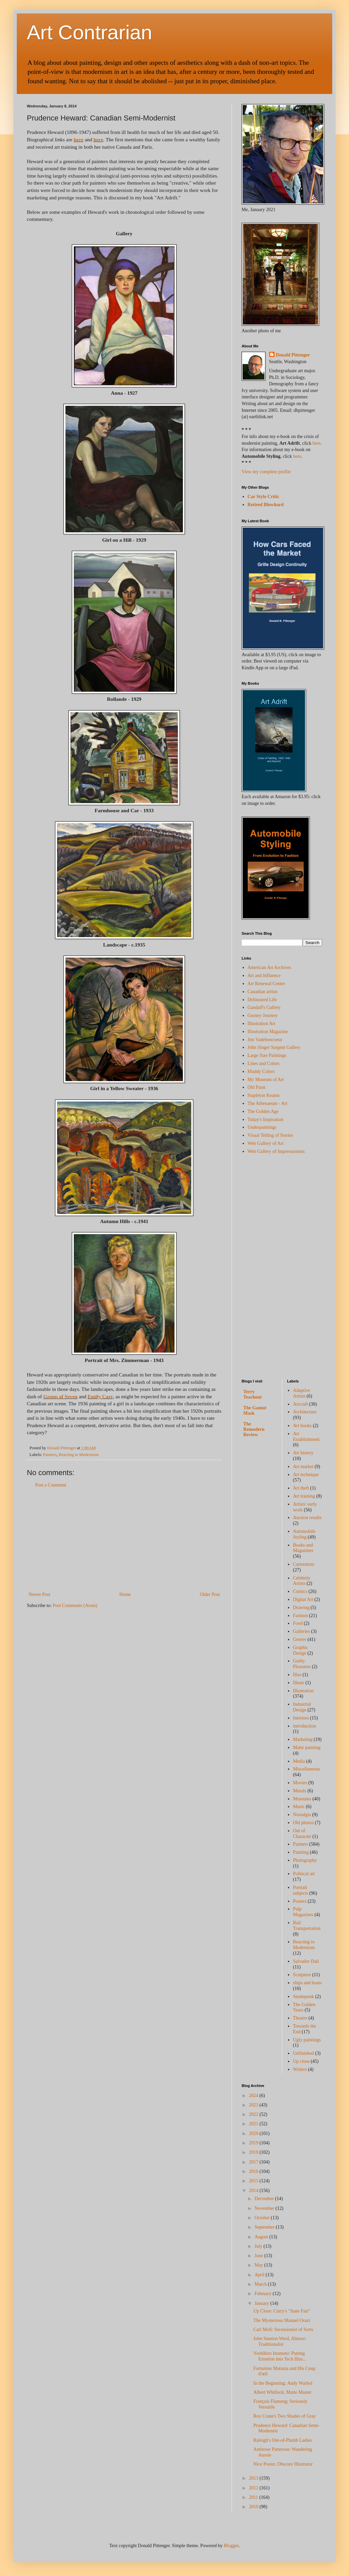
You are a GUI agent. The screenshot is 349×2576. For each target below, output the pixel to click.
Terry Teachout (252, 1394)
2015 (254, 2180)
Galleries (301, 1631)
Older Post (210, 1594)
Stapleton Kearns (264, 1095)
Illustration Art (262, 1023)
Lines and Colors (264, 1063)
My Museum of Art (266, 1079)
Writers (300, 2069)
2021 (254, 2123)
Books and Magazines (303, 1548)
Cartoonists (303, 1564)
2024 (254, 2095)
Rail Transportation (306, 1925)
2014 (254, 2190)
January (262, 2303)
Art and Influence (264, 975)
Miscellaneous (306, 1768)
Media (299, 1761)
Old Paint (256, 1087)
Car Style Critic (264, 496)
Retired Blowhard (266, 504)
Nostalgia (302, 1814)
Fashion (300, 1615)
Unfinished (303, 2053)
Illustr (298, 1682)
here (79, 139)
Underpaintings (262, 1127)
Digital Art (303, 1599)
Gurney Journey (263, 1015)
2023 (254, 2104)
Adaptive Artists (301, 1393)
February (263, 2293)
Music (299, 1806)
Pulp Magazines (303, 1911)
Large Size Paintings (267, 1055)
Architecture (304, 1411)
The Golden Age (263, 1111)
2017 (254, 2162)
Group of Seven (60, 1396)
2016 (254, 2171)
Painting (301, 1852)
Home (125, 1594)
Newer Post (39, 1594)
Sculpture (302, 1974)
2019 (254, 2142)
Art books (302, 1425)
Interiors (301, 1717)
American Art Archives (269, 967)
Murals (299, 1790)
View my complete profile (266, 471)
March (261, 2284)
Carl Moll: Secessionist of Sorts (283, 2329)
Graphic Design (300, 1650)
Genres (299, 1639)
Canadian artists (263, 991)
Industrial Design (302, 1707)
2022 (254, 2114)
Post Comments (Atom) (75, 1605)
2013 (254, 2478)
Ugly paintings (307, 2039)
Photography (305, 1860)
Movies (300, 1782)
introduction (304, 1726)
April (259, 2274)
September (265, 2227)
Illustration (303, 1690)
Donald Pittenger (293, 354)
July (258, 2246)
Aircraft (300, 1404)
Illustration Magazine (268, 1031)
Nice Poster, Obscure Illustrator (283, 2464)
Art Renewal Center (266, 983)
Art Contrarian (89, 32)
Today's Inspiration (266, 1119)
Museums (302, 1798)
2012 (254, 2487)
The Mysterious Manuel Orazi (281, 2320)
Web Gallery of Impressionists (276, 1151)
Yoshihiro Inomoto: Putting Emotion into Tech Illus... (279, 2356)
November (265, 2208)
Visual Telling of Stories (270, 1135)
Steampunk (303, 1996)
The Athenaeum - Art (268, 1103)
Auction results (307, 1517)
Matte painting (306, 1747)
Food (298, 1623)
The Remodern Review (253, 1429)
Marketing (302, 1739)
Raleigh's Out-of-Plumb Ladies (282, 2440)
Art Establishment (306, 1436)
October (262, 2217)
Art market (303, 1466)
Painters (50, 1454)
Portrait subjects (300, 1890)
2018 (254, 2152)
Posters (299, 1901)
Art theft (301, 1488)
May (259, 2265)
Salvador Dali (306, 1961)
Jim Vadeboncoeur (265, 1039)
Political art (304, 1873)
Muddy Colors (261, 1071)
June (259, 2255)
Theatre (300, 2018)
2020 (254, 2133)
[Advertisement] (124, 1540)
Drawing (301, 1607)
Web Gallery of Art (266, 1143)
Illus (297, 1674)
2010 (254, 2506)
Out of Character (302, 1833)
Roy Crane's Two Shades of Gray (284, 2416)
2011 (254, 2497)
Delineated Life (262, 999)
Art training (304, 1496)
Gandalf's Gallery (264, 1007)
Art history (303, 1452)
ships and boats (307, 1982)
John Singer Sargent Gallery (274, 1047)
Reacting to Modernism (79, 1454)
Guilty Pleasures (302, 1663)
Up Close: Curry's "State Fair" (281, 2311)
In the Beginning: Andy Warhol (282, 2383)
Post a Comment (50, 1485)
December (264, 2198)
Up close (301, 2061)
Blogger (231, 2545)
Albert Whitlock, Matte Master (282, 2392)
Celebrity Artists (301, 1580)
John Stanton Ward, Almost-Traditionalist (279, 2341)
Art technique (306, 1474)
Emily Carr (100, 1396)
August (261, 2236)
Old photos (303, 1822)
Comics (300, 1591)
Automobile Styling (304, 1534)
